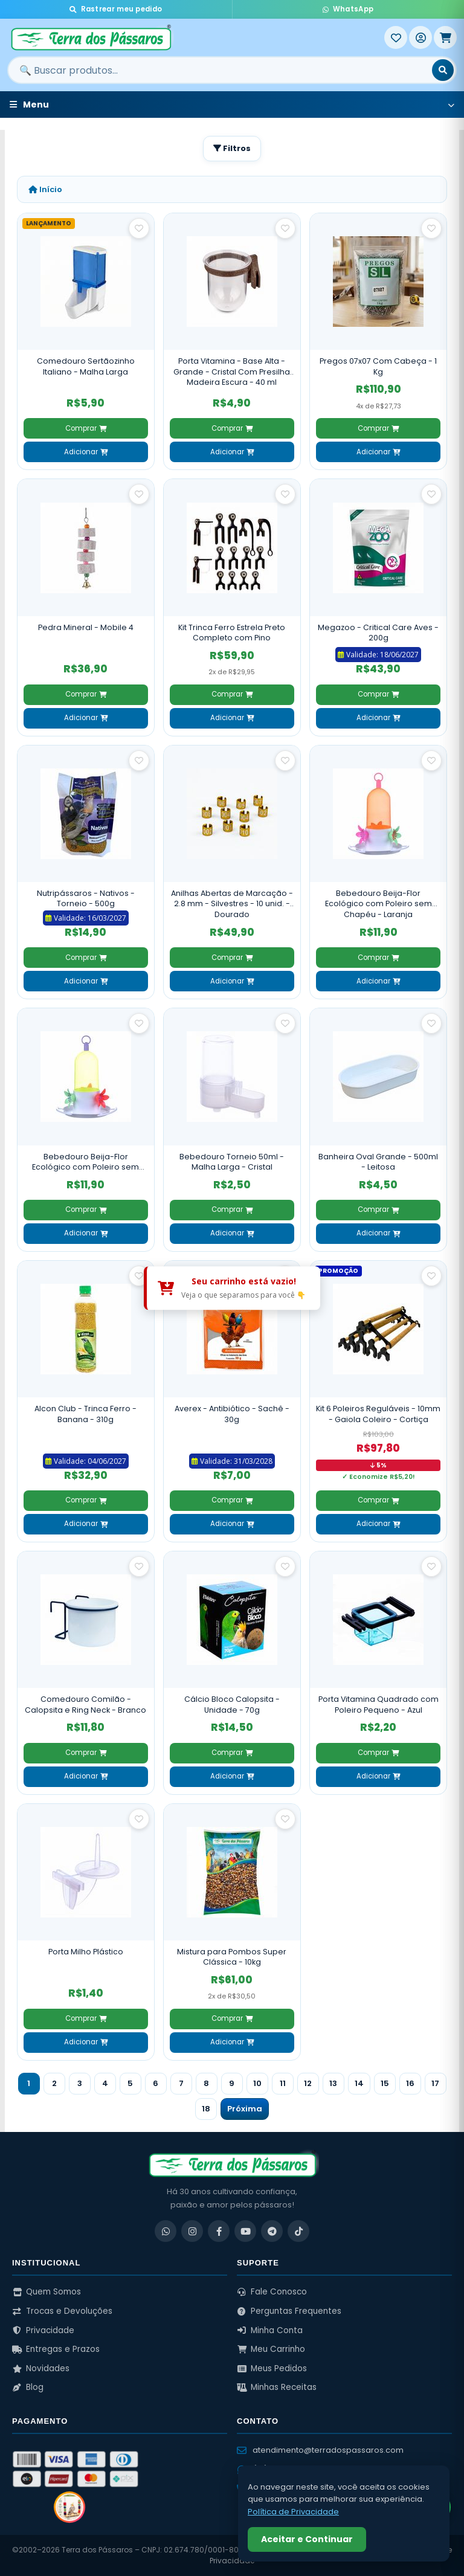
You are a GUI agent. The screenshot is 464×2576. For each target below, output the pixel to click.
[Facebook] (219, 2231)
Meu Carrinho (271, 2349)
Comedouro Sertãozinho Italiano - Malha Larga (86, 366)
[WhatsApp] (165, 2231)
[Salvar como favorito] (139, 228)
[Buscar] (443, 70)
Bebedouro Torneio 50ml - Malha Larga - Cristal (231, 1162)
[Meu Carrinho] (445, 37)
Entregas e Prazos (56, 2349)
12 (308, 2083)
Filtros (232, 148)
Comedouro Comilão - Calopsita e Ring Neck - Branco (85, 1704)
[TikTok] (298, 2231)
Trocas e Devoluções (62, 2311)
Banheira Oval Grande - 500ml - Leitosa (378, 1162)
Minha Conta (270, 2330)
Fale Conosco (272, 2291)
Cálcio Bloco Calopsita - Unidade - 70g (232, 1704)
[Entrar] (420, 37)
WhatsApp (348, 9)
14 (359, 2083)
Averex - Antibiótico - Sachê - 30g (232, 1414)
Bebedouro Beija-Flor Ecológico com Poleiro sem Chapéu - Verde (85, 1162)
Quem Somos (46, 2291)
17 (435, 2083)
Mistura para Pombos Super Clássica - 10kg (231, 1957)
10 (257, 2083)
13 (333, 2083)
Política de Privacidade (293, 2511)
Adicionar (86, 452)
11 (283, 2083)
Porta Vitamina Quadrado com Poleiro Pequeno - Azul (378, 1704)
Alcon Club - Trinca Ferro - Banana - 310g (85, 1414)
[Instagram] (192, 2231)
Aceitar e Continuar (307, 2539)
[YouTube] (245, 2231)
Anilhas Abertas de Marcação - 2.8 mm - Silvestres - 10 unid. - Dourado (232, 903)
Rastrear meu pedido (115, 9)
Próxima (244, 2108)
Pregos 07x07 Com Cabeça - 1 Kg (378, 366)
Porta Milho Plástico (85, 1951)
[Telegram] (272, 2231)
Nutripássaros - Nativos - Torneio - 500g (86, 898)
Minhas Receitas (277, 2387)
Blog (28, 2387)
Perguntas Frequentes (289, 2311)
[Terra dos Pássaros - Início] (195, 37)
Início (45, 189)
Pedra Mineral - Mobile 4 (86, 627)
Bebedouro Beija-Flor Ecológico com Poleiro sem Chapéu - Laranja (378, 903)
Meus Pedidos (272, 2368)
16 (410, 2083)
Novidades (40, 2368)
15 (385, 2083)
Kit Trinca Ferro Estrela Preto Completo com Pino (231, 632)
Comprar (85, 428)
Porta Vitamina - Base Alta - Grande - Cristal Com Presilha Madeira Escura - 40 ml (231, 371)
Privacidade (43, 2330)
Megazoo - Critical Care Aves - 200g (378, 632)
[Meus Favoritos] (395, 37)
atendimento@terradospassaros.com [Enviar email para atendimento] (320, 2450)
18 (206, 2108)
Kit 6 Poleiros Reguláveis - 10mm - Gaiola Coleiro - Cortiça (378, 1414)
